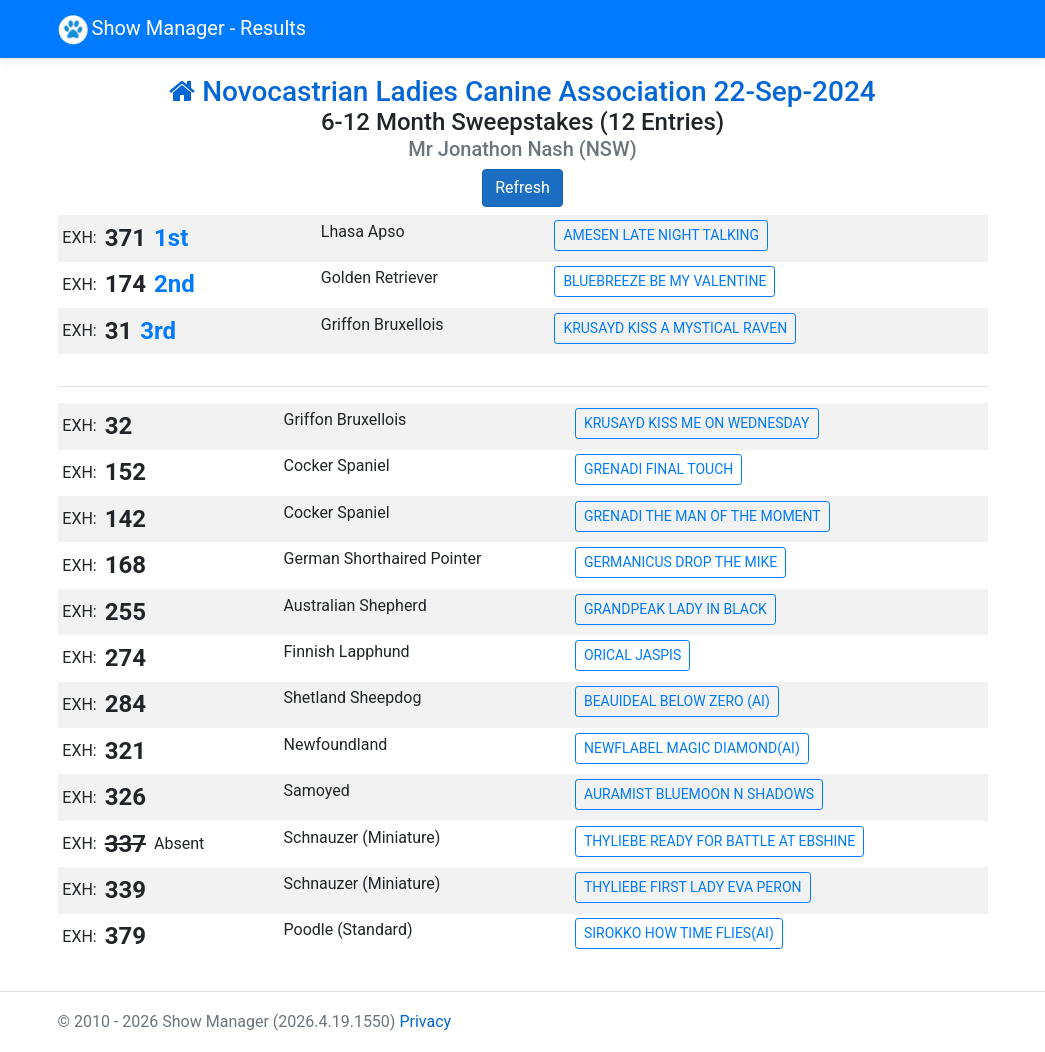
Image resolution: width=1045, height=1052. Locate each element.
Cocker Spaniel (337, 465)
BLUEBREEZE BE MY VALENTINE (664, 281)
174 (125, 284)
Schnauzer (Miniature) (362, 837)
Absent (179, 843)
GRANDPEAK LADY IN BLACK (675, 609)
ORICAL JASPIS (632, 655)
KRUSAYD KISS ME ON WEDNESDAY (697, 423)
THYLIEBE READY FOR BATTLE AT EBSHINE (719, 841)
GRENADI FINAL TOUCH (658, 469)
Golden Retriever (379, 277)
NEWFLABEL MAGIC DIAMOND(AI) (692, 748)
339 (125, 890)
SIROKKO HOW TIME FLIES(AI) (679, 933)
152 (125, 472)
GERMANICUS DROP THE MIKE (680, 562)
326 (125, 797)
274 (125, 658)
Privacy (425, 1021)
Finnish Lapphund (347, 651)
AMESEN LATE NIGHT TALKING (661, 235)
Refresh (522, 187)
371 (125, 238)
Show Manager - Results (182, 30)
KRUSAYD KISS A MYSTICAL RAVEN (675, 328)
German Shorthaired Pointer (383, 558)
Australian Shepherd (355, 605)
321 (125, 751)
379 (125, 936)
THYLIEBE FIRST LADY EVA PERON (693, 887)
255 (125, 612)
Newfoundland (336, 744)
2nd (174, 284)
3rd (158, 331)
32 (119, 426)
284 (125, 704)
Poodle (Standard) (348, 929)
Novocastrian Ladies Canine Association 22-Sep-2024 (522, 91)
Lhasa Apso (363, 231)
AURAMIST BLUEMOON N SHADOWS (699, 794)
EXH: (79, 237)
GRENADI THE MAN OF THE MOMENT (702, 516)
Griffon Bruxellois (382, 324)
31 (119, 331)
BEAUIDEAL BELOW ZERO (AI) (677, 701)
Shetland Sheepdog (353, 697)
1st (171, 238)
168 (125, 565)
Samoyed (317, 790)
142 (125, 519)
